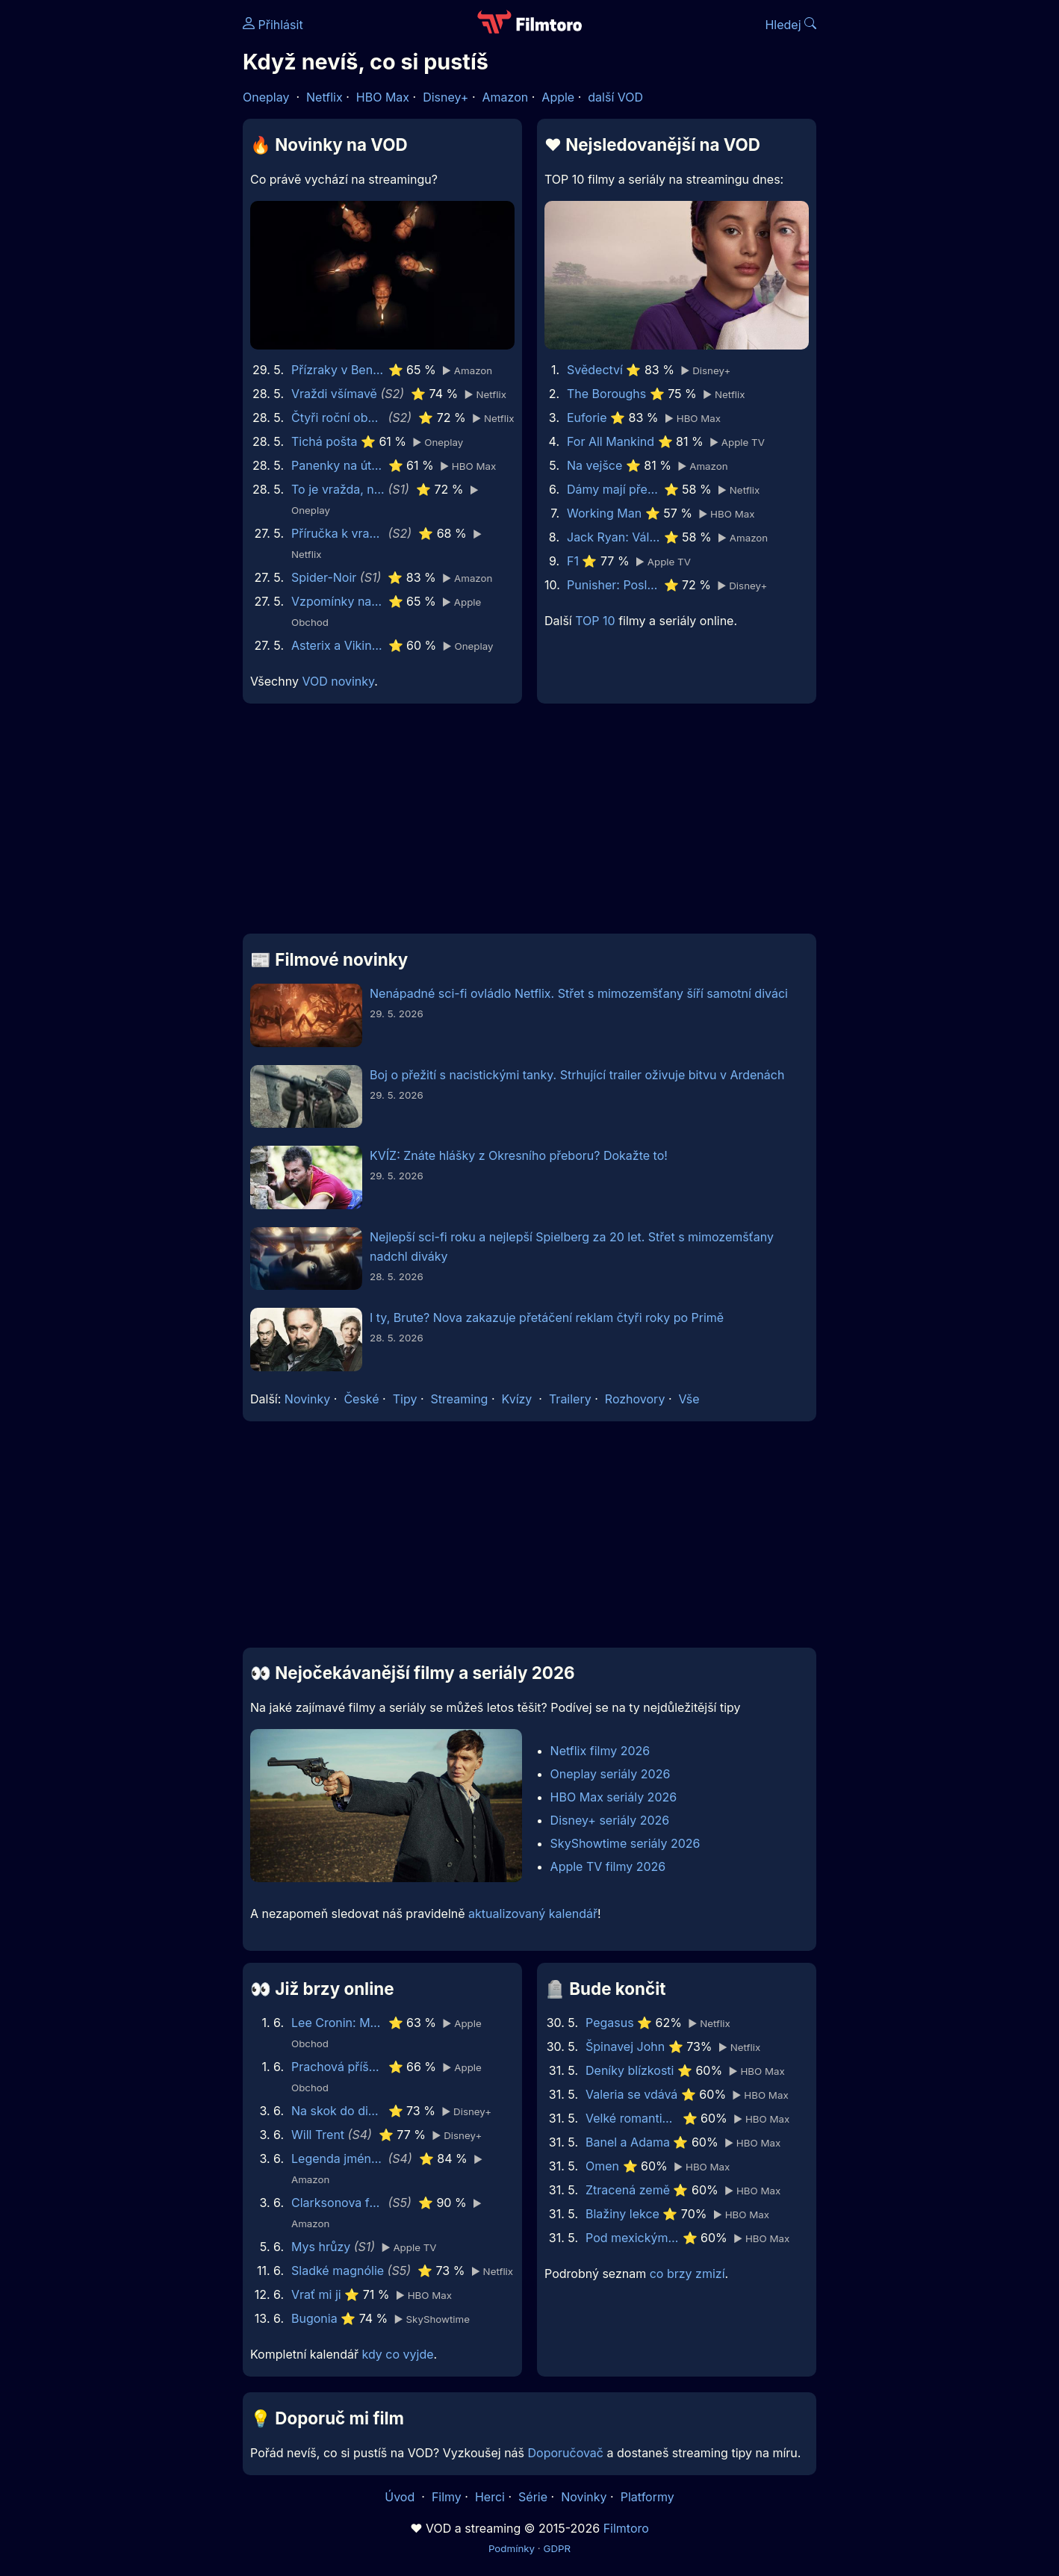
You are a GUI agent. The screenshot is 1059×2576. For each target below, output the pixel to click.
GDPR (557, 2548)
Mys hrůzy (320, 2246)
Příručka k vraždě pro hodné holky (338, 533)
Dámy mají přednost (613, 489)
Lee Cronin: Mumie (338, 2022)
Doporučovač (565, 2452)
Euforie (587, 417)
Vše (688, 1398)
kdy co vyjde (398, 2354)
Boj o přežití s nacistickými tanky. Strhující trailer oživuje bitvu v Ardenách (577, 1074)
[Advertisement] (134, 230)
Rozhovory (635, 1398)
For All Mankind (610, 441)
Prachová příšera (338, 2066)
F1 (573, 560)
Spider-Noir (323, 577)
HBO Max (382, 97)
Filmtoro (626, 2528)
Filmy (447, 2496)
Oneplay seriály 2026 (610, 1773)
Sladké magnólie (337, 2270)
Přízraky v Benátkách (338, 369)
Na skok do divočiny (338, 2110)
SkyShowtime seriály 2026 (625, 1843)
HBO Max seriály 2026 (613, 1797)
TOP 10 (595, 620)
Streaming (459, 1398)
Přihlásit (273, 24)
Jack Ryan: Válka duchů (613, 537)
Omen (602, 2165)
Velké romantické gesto (632, 2118)
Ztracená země (628, 2189)
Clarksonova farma (338, 2202)
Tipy (405, 1398)
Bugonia (314, 2318)
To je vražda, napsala (338, 489)
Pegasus (610, 2022)
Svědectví (595, 369)
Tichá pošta (324, 441)
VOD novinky (338, 681)
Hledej (790, 24)
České (361, 1398)
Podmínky (511, 2548)
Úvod (401, 2496)
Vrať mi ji (316, 2294)
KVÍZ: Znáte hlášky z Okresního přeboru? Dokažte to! (519, 1155)
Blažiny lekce (622, 2213)
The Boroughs (606, 393)
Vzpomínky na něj (338, 601)
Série (532, 2496)
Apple (557, 97)
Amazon (505, 97)
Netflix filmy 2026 (600, 1750)
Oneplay (266, 97)
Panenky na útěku (338, 465)
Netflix (324, 97)
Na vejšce (594, 465)
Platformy (647, 2496)
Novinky (307, 1398)
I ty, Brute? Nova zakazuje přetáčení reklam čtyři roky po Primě (547, 1317)
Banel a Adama (628, 2142)
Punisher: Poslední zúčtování (613, 584)
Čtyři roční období (338, 417)
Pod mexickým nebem (632, 2237)
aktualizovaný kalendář (532, 1913)
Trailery (570, 1398)
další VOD (615, 97)
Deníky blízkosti (630, 2070)
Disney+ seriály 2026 (610, 1820)
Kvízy (517, 1398)
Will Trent (317, 2134)
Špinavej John (625, 2046)
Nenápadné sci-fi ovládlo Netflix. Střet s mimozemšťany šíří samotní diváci (579, 993)
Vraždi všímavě (334, 393)
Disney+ (445, 97)
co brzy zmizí (687, 2273)
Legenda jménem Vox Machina (338, 2158)
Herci (490, 2496)
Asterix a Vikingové (338, 645)
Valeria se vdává (631, 2094)
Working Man (604, 513)
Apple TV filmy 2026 (608, 1866)
